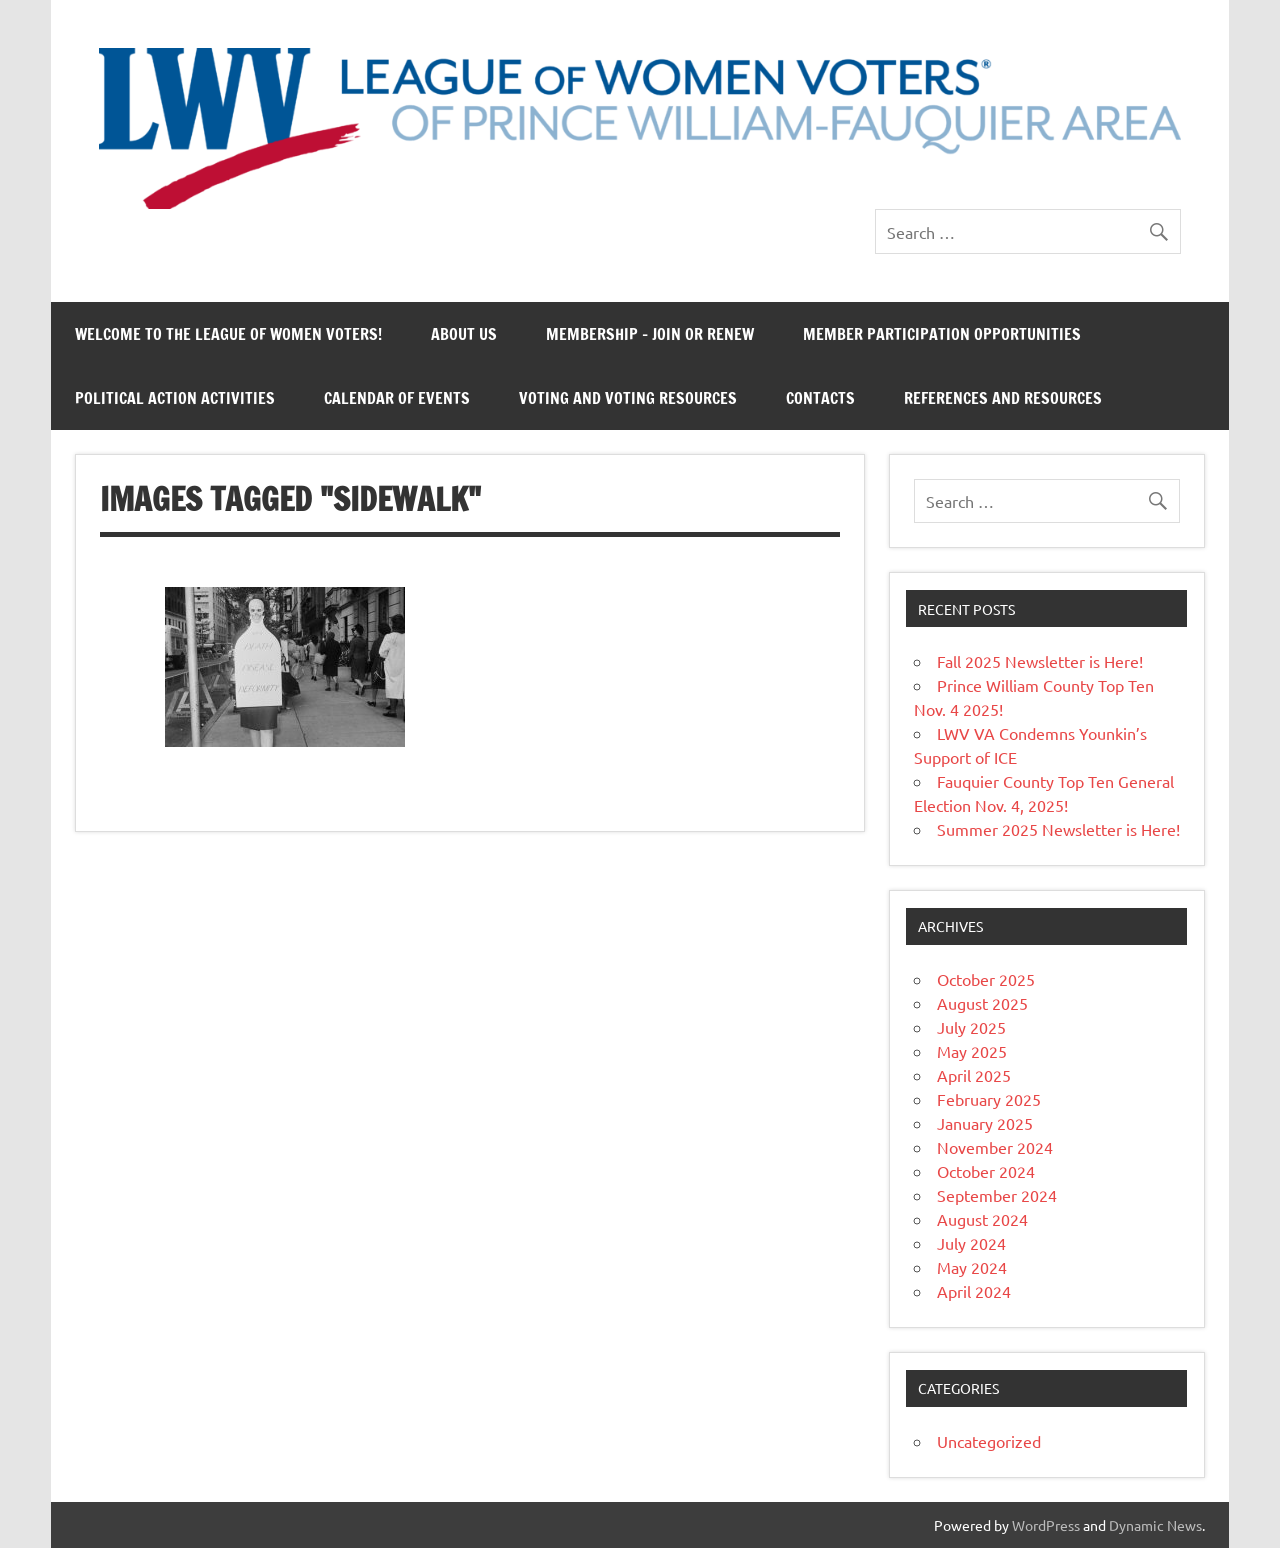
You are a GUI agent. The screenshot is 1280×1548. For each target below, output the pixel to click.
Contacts (820, 398)
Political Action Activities (175, 398)
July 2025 (971, 1027)
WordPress (1046, 1525)
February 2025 (989, 1099)
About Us (464, 334)
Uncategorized (989, 1441)
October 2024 (986, 1171)
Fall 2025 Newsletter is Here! (1040, 661)
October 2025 (986, 979)
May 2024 (972, 1267)
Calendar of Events (397, 398)
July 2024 (971, 1243)
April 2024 (974, 1291)
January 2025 (985, 1123)
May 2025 (972, 1051)
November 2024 (995, 1147)
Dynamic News (1155, 1525)
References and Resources (1003, 398)
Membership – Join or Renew (650, 334)
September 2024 (997, 1195)
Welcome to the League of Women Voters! (228, 334)
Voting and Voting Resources (628, 398)
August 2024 (982, 1219)
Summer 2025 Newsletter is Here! (1058, 829)
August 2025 (982, 1003)
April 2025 (974, 1075)
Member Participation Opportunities (942, 334)
